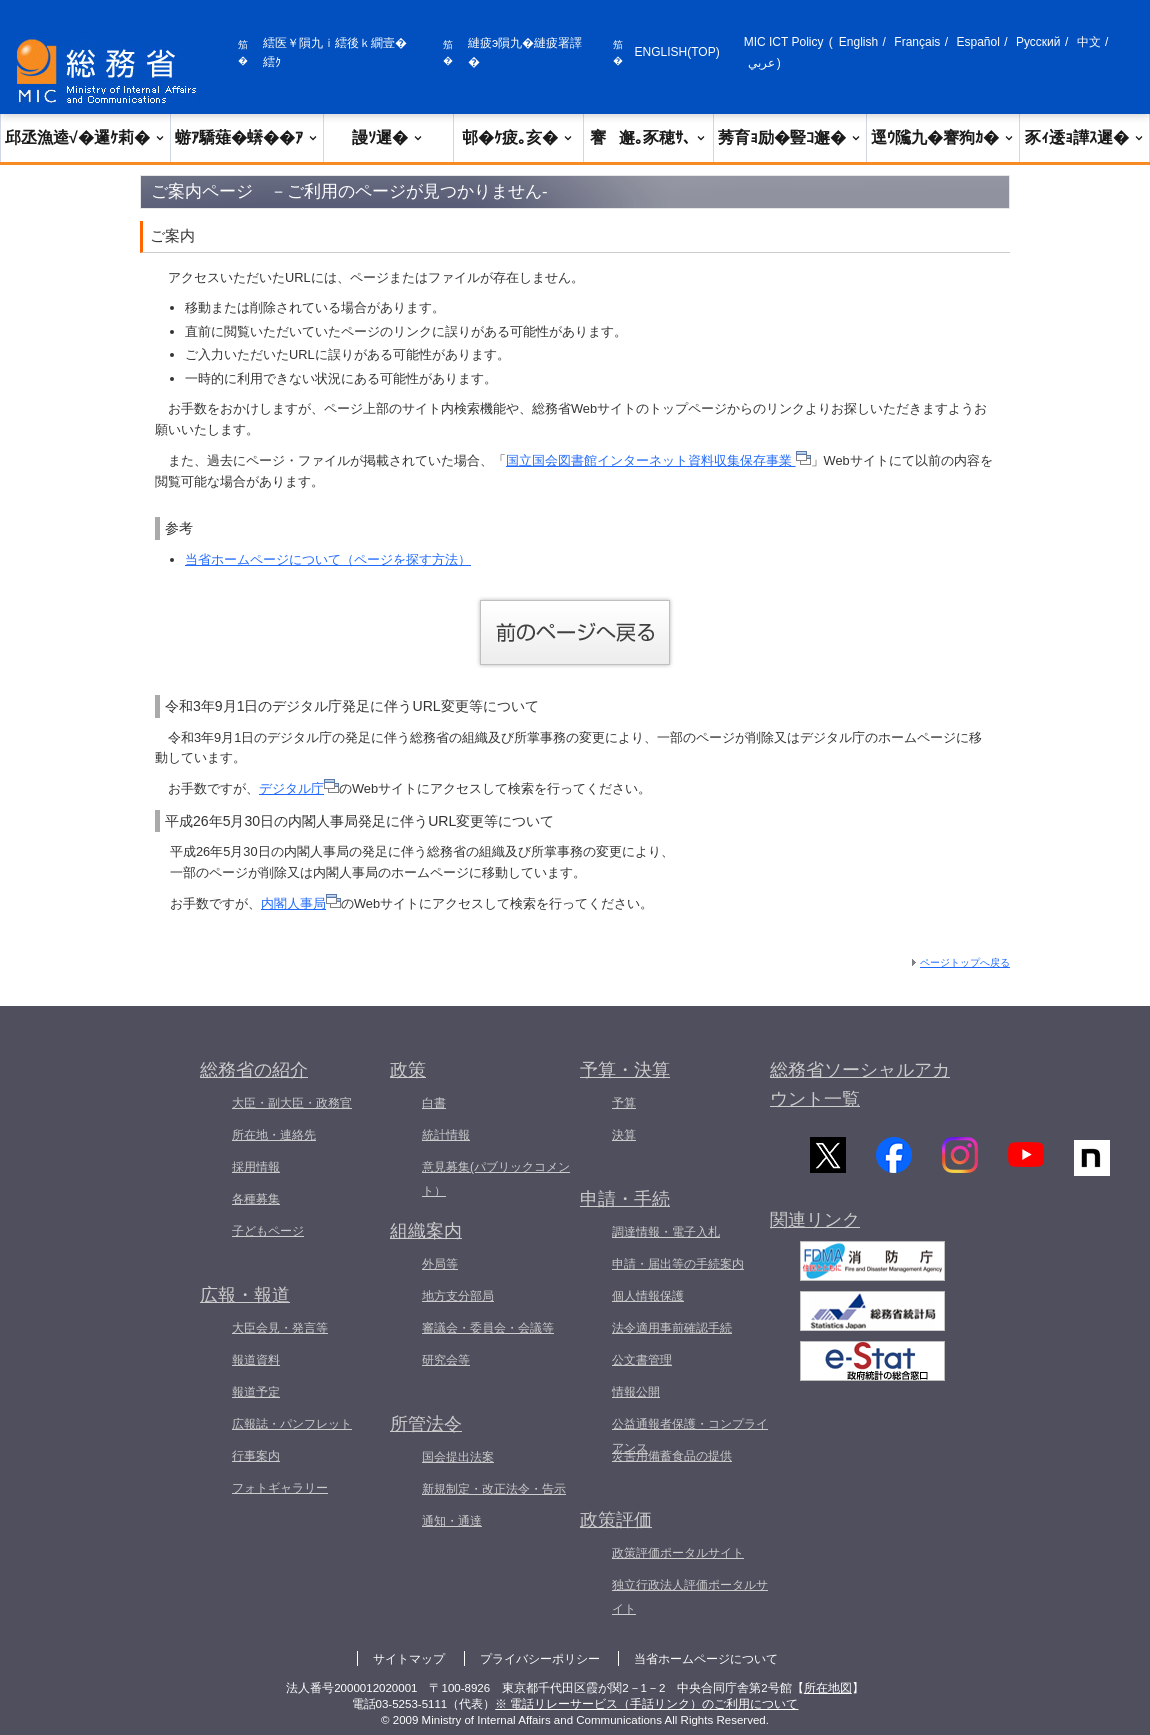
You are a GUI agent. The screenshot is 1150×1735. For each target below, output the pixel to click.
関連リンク (815, 1226)
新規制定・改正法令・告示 (494, 1489)
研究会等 (446, 1360)
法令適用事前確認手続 (672, 1328)
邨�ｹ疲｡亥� (518, 137)
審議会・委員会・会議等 (488, 1328)
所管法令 (426, 1424)
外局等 (440, 1264)
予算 (624, 1103)
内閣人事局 (301, 903)
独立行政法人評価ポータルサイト (690, 1597)
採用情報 (256, 1167)
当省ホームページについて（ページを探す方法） (328, 559)
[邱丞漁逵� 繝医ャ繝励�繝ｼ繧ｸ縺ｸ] (111, 71)
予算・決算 (625, 1070)
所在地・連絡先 (274, 1135)
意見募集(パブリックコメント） (496, 1179)
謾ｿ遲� (388, 137)
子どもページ (268, 1231)
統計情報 (446, 1135)
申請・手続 (625, 1199)
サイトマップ (409, 1659)
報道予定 (256, 1392)
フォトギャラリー (280, 1488)
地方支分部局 (458, 1296)
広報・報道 (245, 1295)
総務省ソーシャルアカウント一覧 (860, 1084)
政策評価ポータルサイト (678, 1553)
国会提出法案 (458, 1457)
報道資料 (256, 1360)
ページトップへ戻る (965, 962)
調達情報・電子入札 (666, 1232)
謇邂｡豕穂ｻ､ (648, 137)
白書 (434, 1103)
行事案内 (256, 1456)
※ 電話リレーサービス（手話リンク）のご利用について (646, 1704)
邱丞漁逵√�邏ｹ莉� (85, 137)
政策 (408, 1070)
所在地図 (828, 1688)
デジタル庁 (299, 788)
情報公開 (636, 1392)
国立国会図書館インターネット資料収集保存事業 (658, 460)
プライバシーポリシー (540, 1659)
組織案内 (426, 1231)
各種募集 (256, 1199)
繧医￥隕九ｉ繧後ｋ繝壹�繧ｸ (335, 52)
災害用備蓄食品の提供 (672, 1456)
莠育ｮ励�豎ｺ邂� (790, 137)
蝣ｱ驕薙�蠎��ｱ (247, 137)
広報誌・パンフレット (292, 1424)
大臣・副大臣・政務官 (292, 1103)
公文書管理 (642, 1360)
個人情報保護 (648, 1296)
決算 (624, 1135)
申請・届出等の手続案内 (678, 1264)
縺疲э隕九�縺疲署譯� (525, 52)
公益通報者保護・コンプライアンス (690, 1436)
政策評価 (616, 1520)
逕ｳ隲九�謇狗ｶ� (943, 137)
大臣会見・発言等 (280, 1328)
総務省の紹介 (254, 1070)
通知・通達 (452, 1521)
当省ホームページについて (706, 1659)
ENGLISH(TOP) (677, 52)
